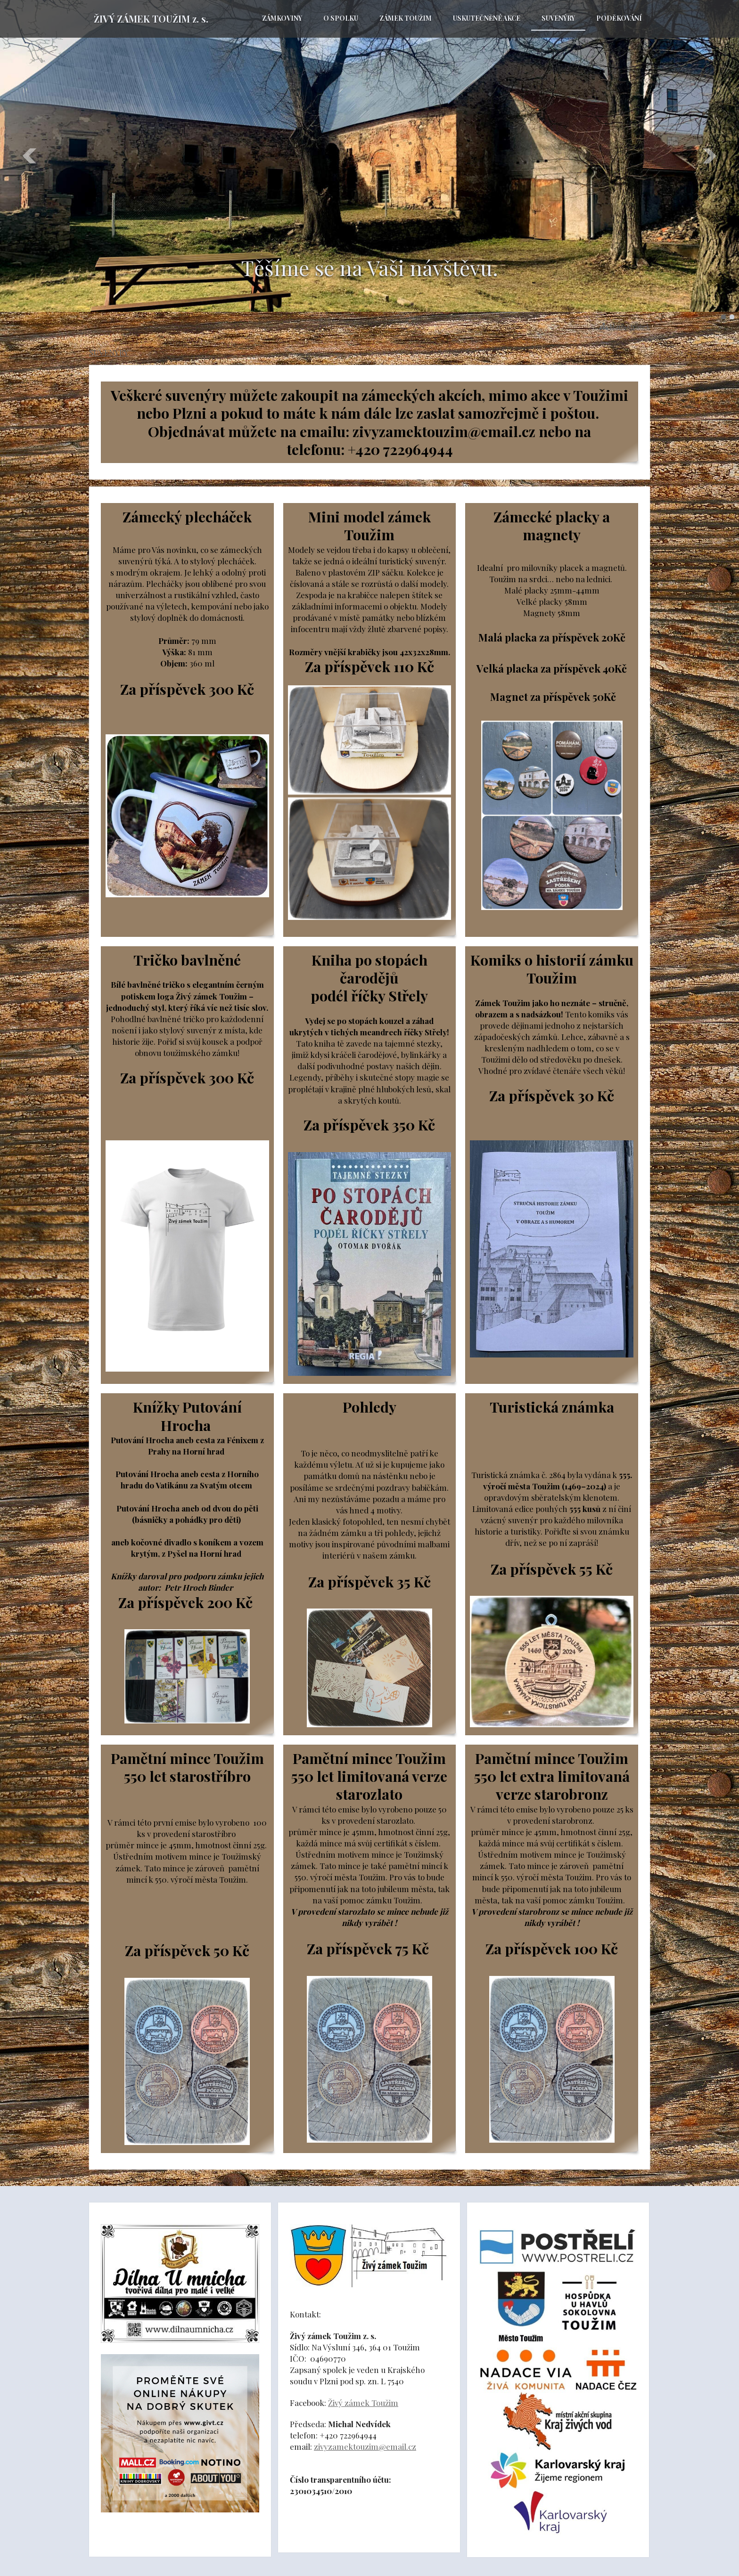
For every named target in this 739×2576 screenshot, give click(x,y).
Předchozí (30, 156)
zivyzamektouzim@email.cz (365, 2446)
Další (709, 156)
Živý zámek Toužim (363, 2402)
